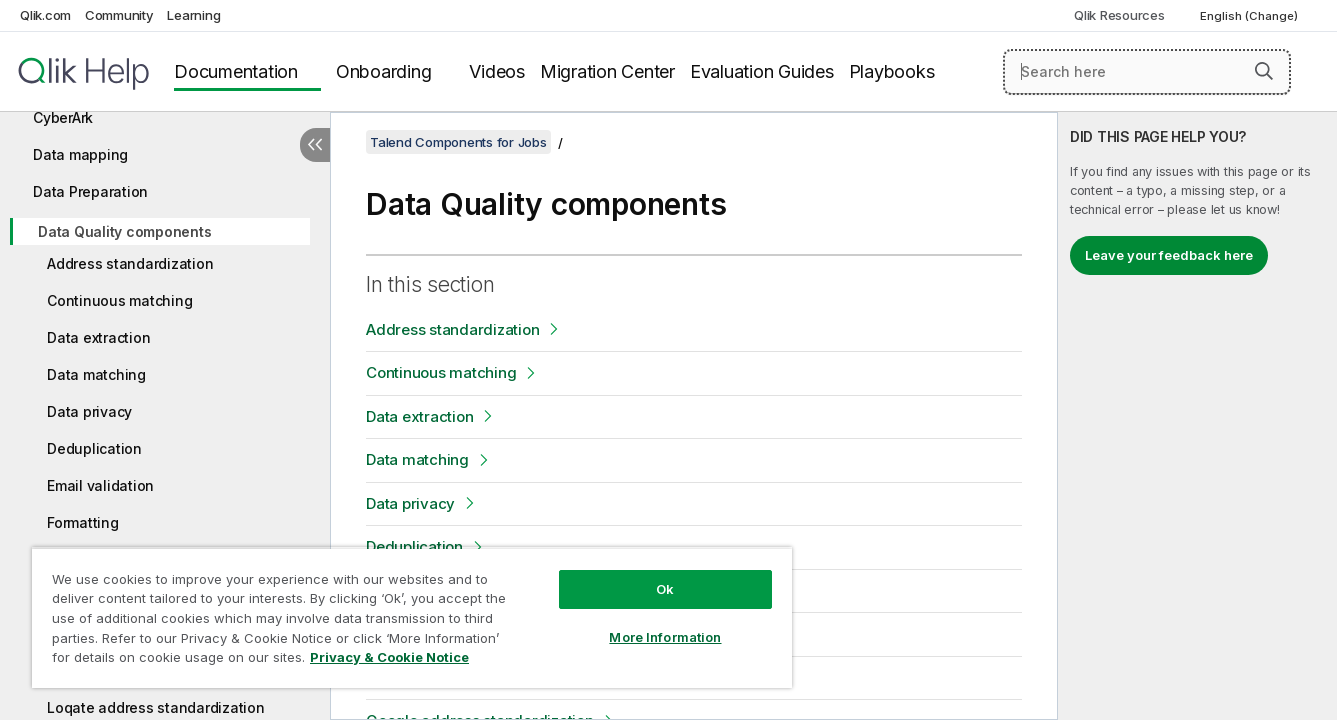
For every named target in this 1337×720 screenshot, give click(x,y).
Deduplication (94, 448)
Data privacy (89, 411)
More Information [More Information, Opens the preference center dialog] (665, 637)
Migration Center (607, 71)
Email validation (100, 485)
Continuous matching (119, 300)
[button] (1264, 71)
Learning (193, 15)
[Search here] (1147, 72)
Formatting (83, 522)
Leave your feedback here (1169, 255)
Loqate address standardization (156, 707)
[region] (412, 617)
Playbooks (892, 71)
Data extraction (98, 337)
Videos (497, 71)
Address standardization (130, 263)
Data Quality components (124, 231)
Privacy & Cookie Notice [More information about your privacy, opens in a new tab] (389, 657)
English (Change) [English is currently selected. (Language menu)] (1250, 16)
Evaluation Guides (762, 71)
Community (119, 15)
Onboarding (384, 71)
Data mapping (80, 154)
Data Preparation (90, 191)
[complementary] (1197, 416)
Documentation (236, 71)
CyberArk (63, 117)
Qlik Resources (1119, 15)
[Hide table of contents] (315, 145)
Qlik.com (45, 15)
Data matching (96, 374)
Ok (665, 589)
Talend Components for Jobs (458, 142)
